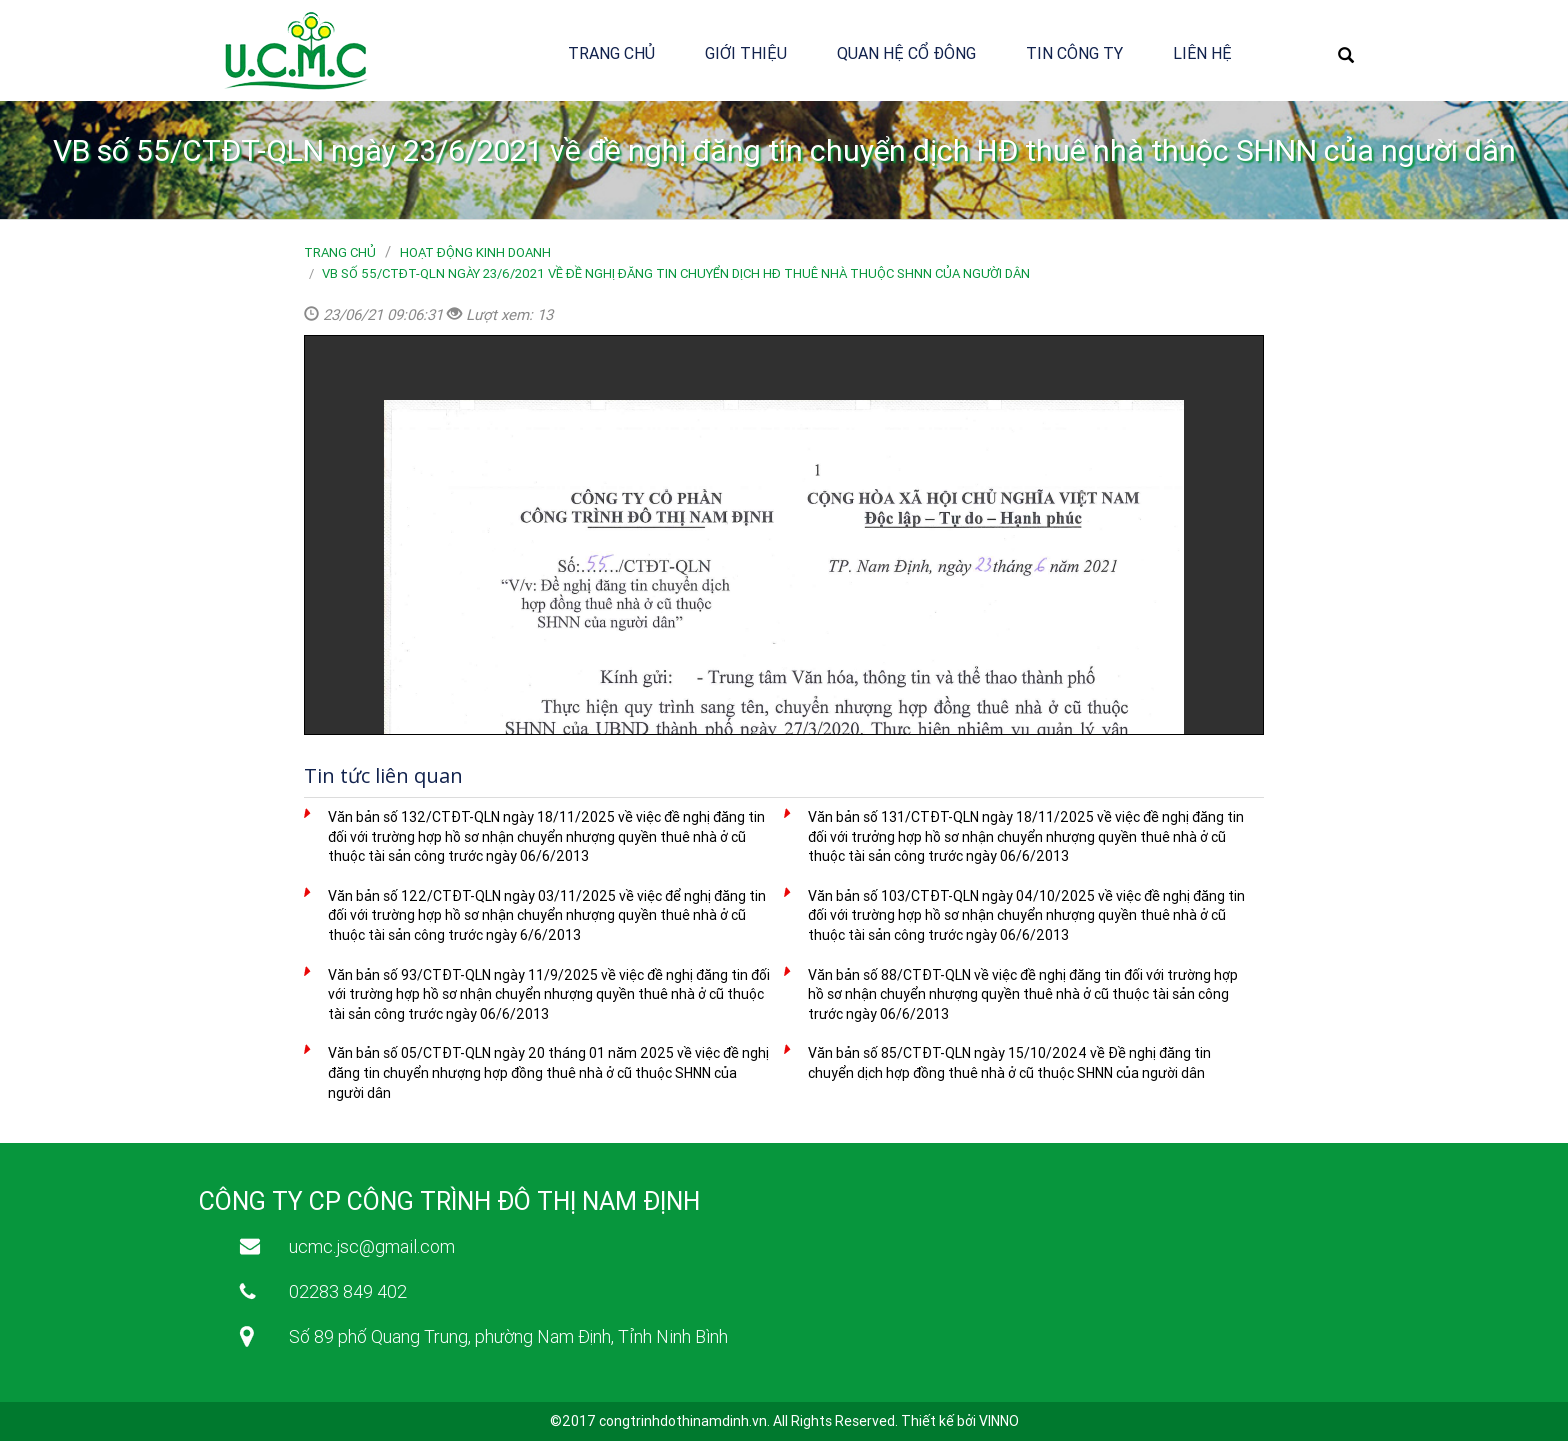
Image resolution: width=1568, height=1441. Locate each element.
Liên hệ (1202, 53)
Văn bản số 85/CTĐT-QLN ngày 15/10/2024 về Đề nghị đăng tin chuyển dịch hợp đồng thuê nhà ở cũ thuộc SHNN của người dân (1009, 1063)
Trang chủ (611, 53)
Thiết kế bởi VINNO (960, 1421)
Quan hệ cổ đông (906, 53)
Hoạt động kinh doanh (475, 252)
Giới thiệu (746, 53)
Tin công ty (1074, 53)
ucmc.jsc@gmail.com (372, 1246)
